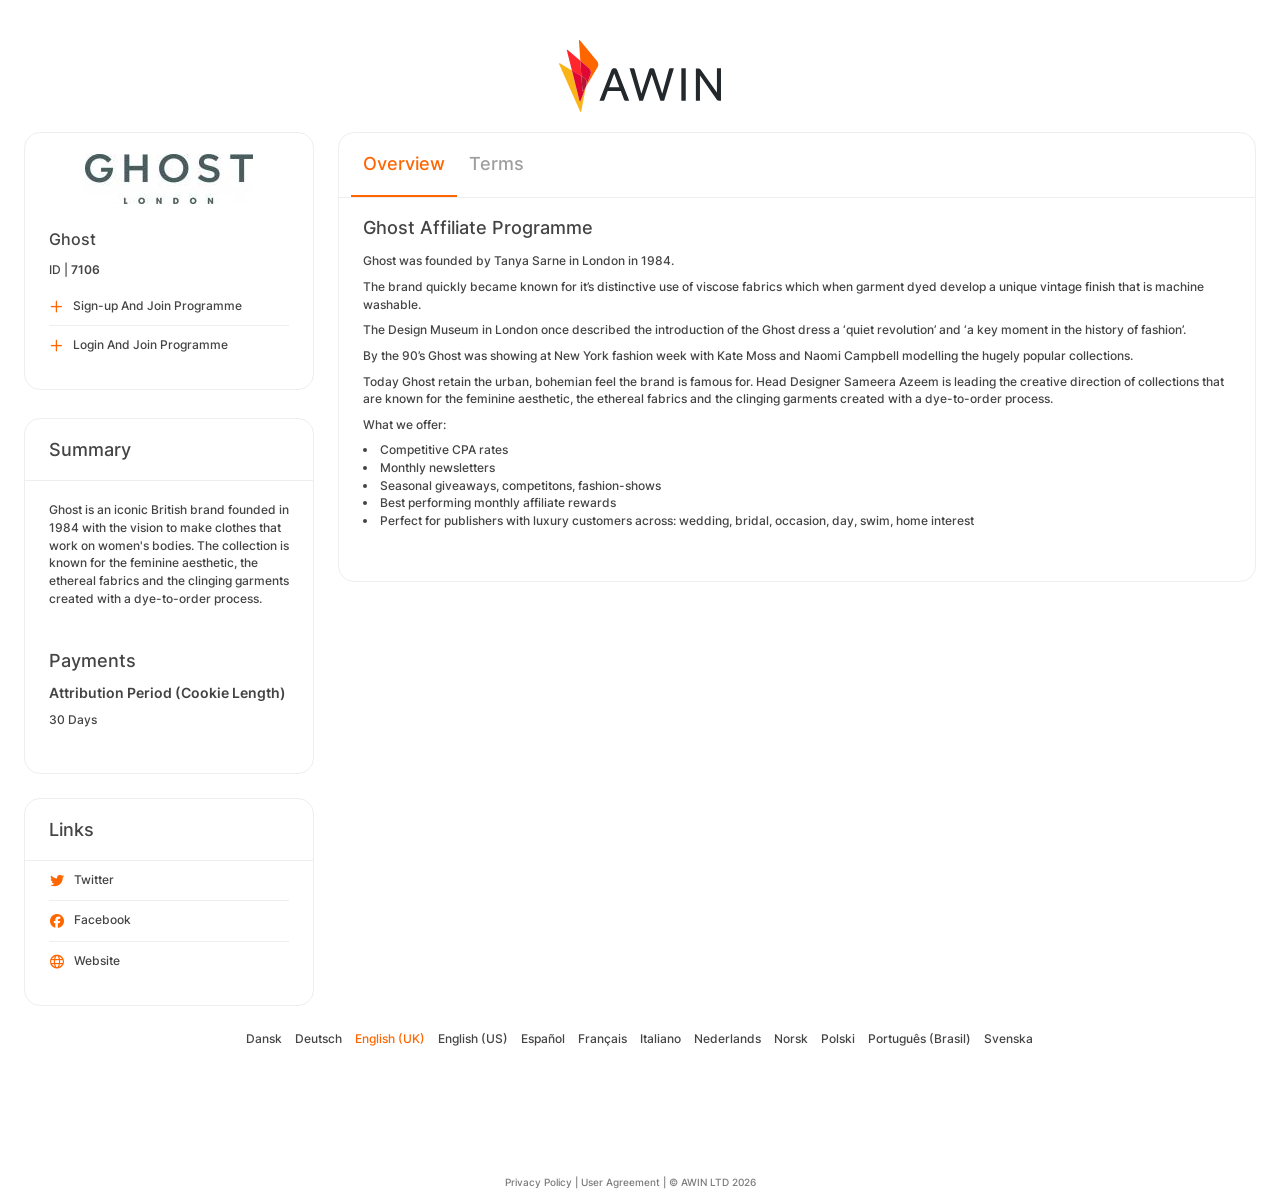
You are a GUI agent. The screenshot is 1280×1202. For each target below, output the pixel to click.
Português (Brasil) (919, 1038)
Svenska (1008, 1038)
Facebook (90, 921)
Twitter (82, 881)
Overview (404, 163)
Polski (838, 1038)
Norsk (791, 1038)
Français (602, 1038)
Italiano (660, 1038)
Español (543, 1038)
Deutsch (318, 1038)
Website (85, 962)
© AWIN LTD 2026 (712, 1182)
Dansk (264, 1038)
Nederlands (727, 1038)
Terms (496, 163)
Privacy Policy (538, 1182)
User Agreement (620, 1182)
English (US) (473, 1038)
